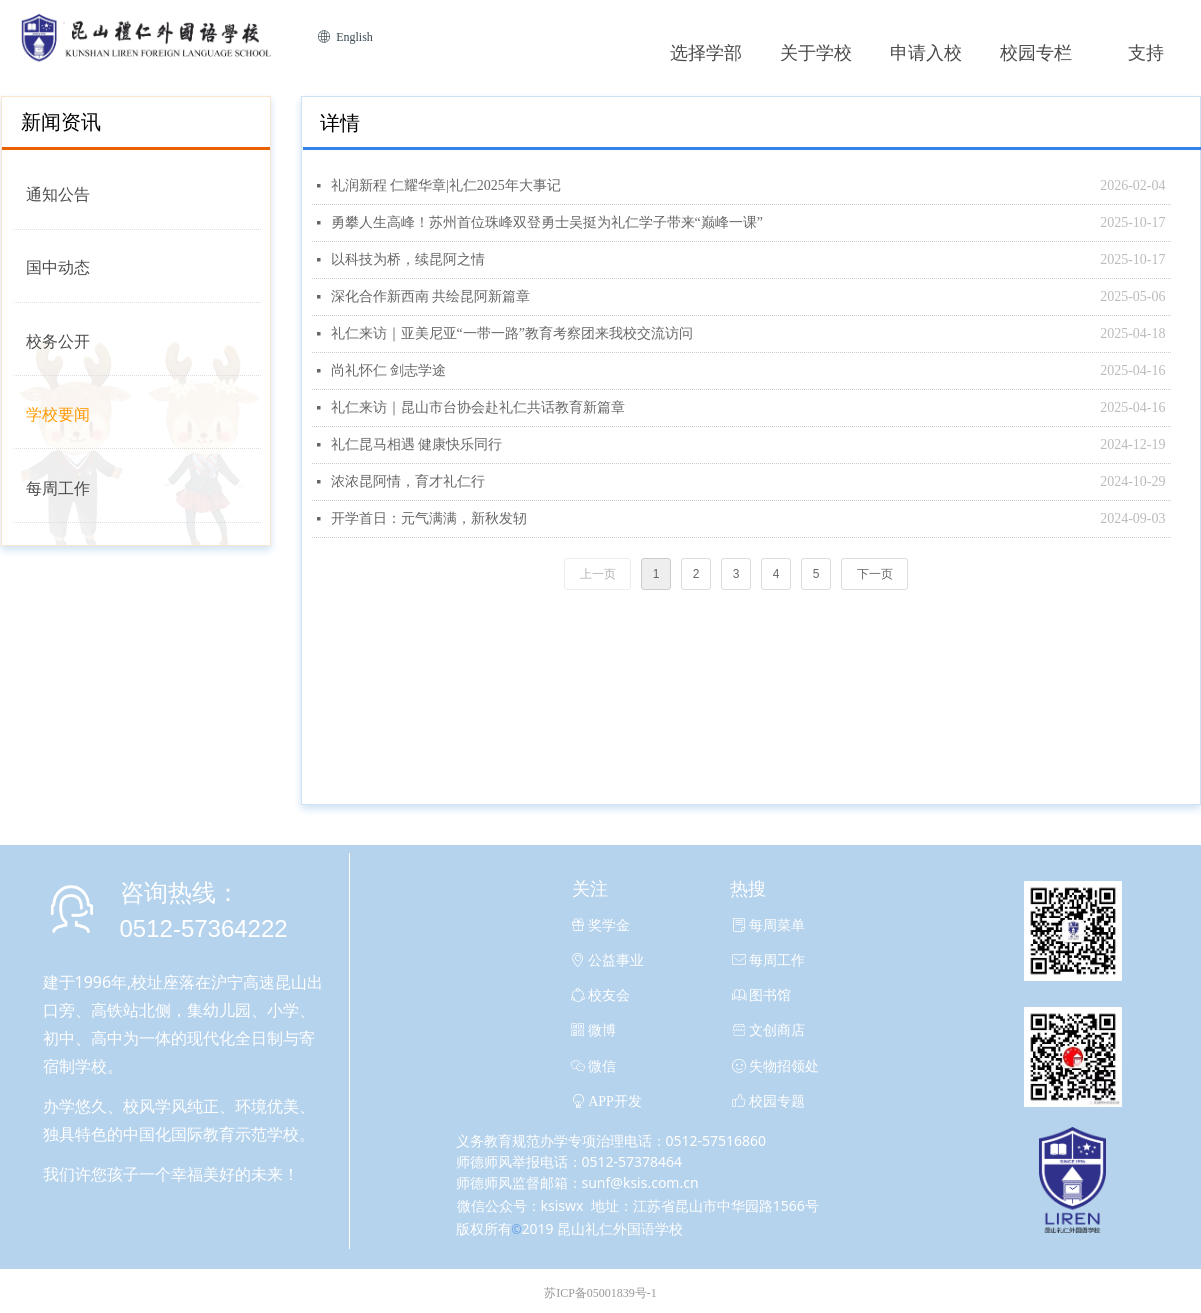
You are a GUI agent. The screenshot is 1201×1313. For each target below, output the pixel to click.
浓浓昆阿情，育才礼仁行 (408, 481)
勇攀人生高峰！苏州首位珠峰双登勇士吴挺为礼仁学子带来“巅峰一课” (547, 222)
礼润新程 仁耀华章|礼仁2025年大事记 (446, 185)
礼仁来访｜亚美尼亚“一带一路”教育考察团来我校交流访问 (512, 333)
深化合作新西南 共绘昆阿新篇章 (431, 296)
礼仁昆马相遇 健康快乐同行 (417, 444)
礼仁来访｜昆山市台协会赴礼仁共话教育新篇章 (478, 407)
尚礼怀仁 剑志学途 (389, 370)
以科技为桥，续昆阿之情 (408, 259)
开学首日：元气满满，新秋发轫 (429, 518)
